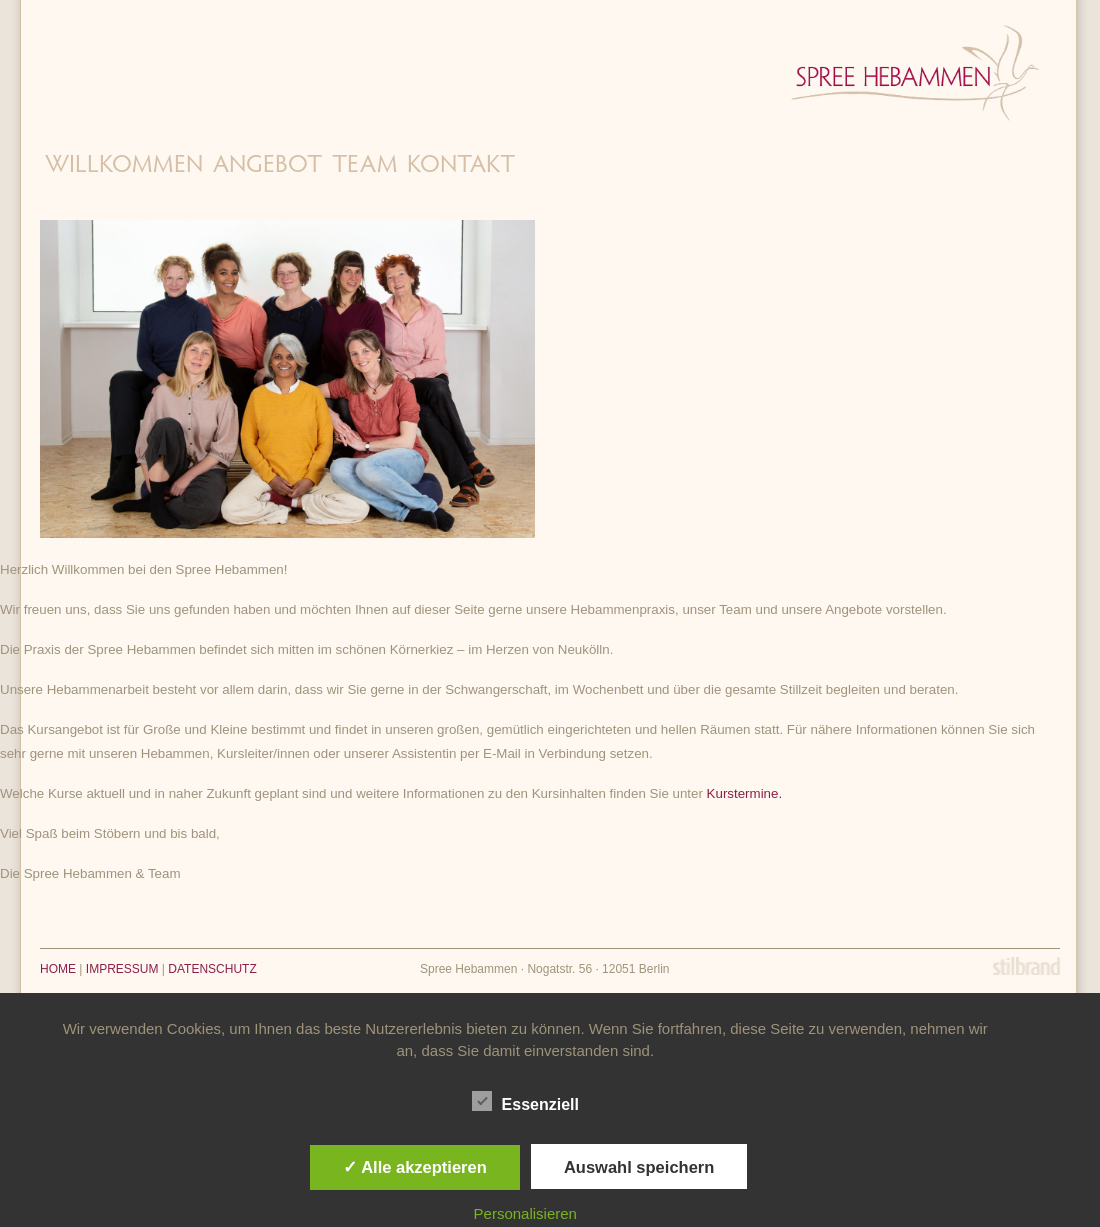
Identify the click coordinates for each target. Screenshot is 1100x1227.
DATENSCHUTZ (212, 969)
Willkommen (124, 166)
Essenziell (525, 1102)
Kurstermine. (745, 793)
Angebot (267, 166)
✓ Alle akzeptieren (415, 1167)
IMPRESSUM (122, 969)
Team (364, 166)
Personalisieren (525, 1213)
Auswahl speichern (639, 1167)
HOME (58, 969)
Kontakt (461, 166)
